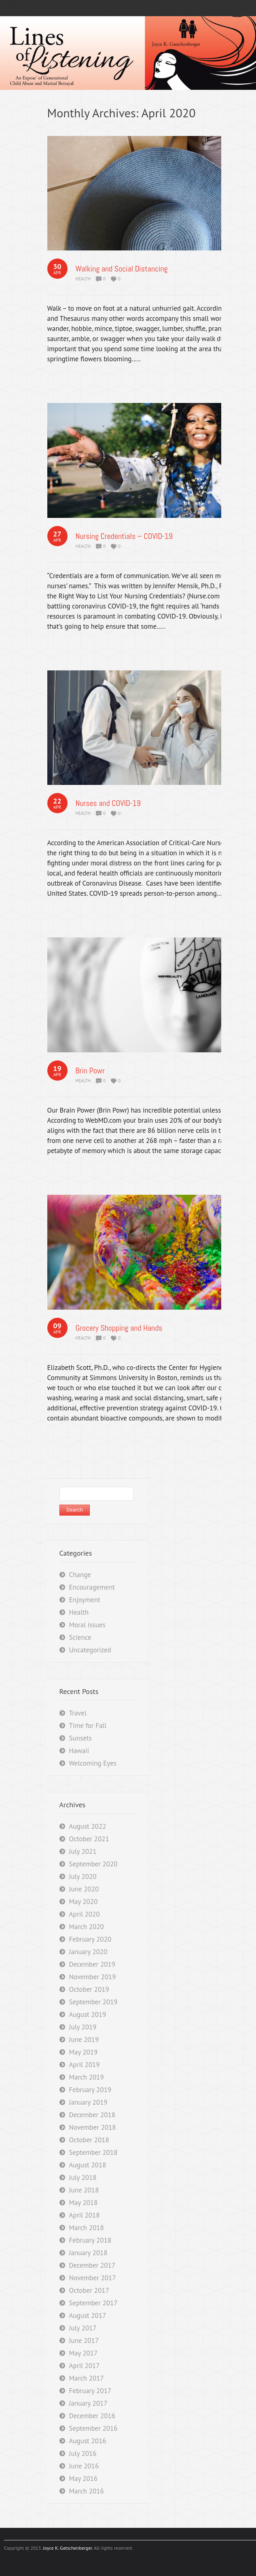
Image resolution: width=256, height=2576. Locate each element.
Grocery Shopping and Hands (119, 1328)
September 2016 (93, 2428)
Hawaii (79, 1750)
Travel (78, 1713)
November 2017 (92, 2277)
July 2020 (83, 1876)
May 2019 (83, 2052)
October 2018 (89, 2139)
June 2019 (84, 2039)
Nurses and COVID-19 (108, 803)
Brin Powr (90, 1070)
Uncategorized (90, 1649)
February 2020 (90, 1939)
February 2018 (90, 2240)
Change (80, 1574)
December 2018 (92, 2114)
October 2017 (89, 2290)
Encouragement (92, 1587)
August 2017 (87, 2315)
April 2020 (84, 1914)
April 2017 (84, 2365)
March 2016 (86, 2491)
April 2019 (84, 2064)
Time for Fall (88, 1725)
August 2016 (87, 2440)
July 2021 (83, 1851)
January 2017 (88, 2403)
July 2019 (83, 2027)
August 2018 (87, 2164)
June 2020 (84, 1889)
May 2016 (83, 2478)
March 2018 (86, 2227)
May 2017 (83, 2353)
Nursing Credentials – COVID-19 (124, 536)
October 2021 (89, 1838)
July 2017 (83, 2328)
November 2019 (92, 1976)
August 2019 (87, 2014)
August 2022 (87, 1826)
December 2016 (92, 2415)
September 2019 (93, 2001)
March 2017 (86, 2378)
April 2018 (84, 2215)
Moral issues (87, 1624)
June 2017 (84, 2340)
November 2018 (92, 2127)
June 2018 (84, 2190)
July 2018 (83, 2177)
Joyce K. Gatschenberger (67, 2548)
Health (83, 279)
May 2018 (83, 2202)
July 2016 (83, 2453)
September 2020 (93, 1863)
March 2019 (86, 2077)
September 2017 (93, 2302)
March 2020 (86, 1926)
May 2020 (83, 1901)
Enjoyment (84, 1599)
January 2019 (88, 2102)
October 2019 (89, 1989)
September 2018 (93, 2152)
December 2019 (92, 1964)
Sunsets (80, 1738)
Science (80, 1637)
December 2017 (92, 2265)
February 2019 (90, 2089)
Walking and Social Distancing (122, 268)
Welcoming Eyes (92, 1763)
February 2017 (90, 2390)
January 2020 (88, 1951)
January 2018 (88, 2252)
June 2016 (84, 2466)
